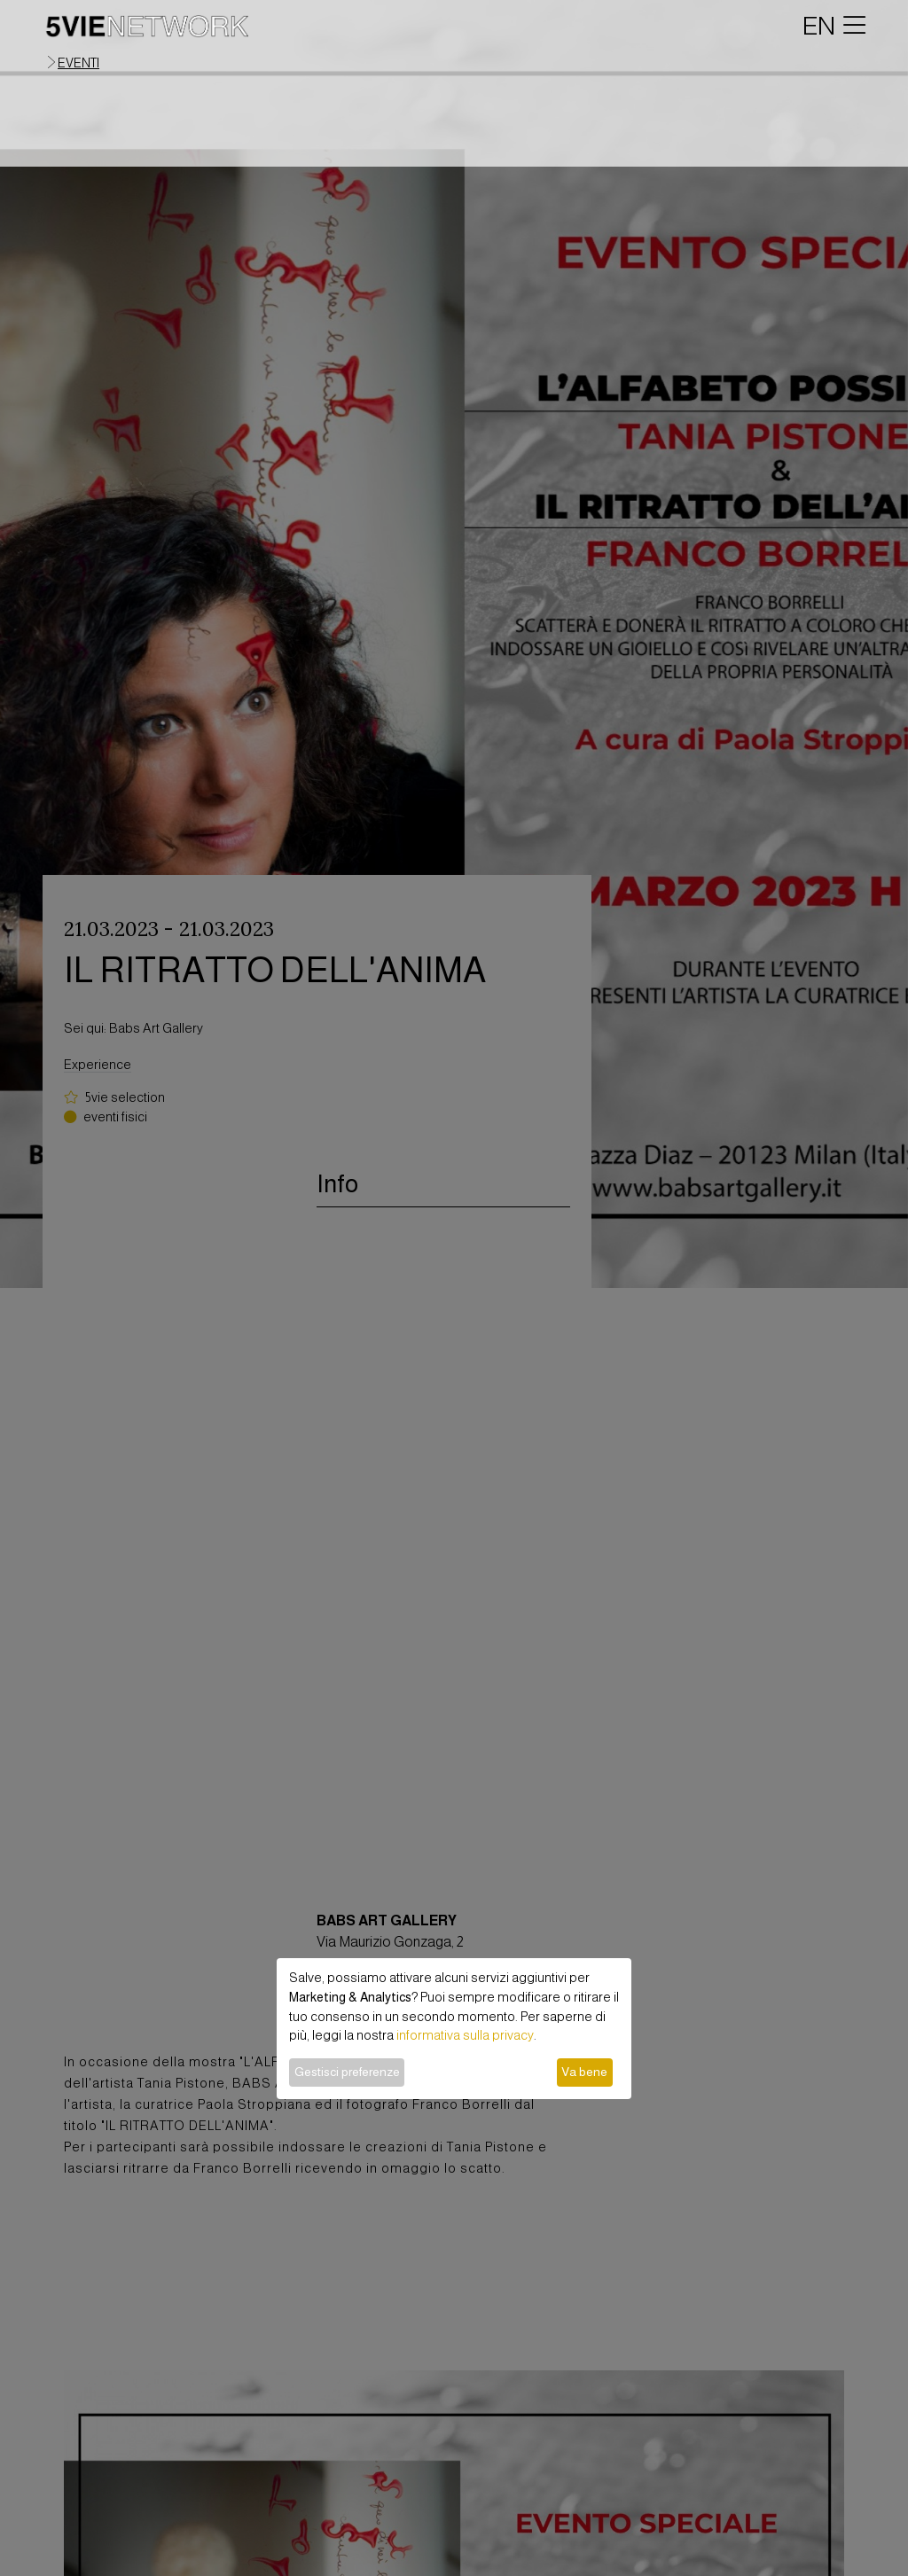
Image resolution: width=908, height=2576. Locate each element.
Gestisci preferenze (347, 2072)
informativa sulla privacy (465, 2035)
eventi (78, 63)
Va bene (584, 2072)
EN (818, 26)
